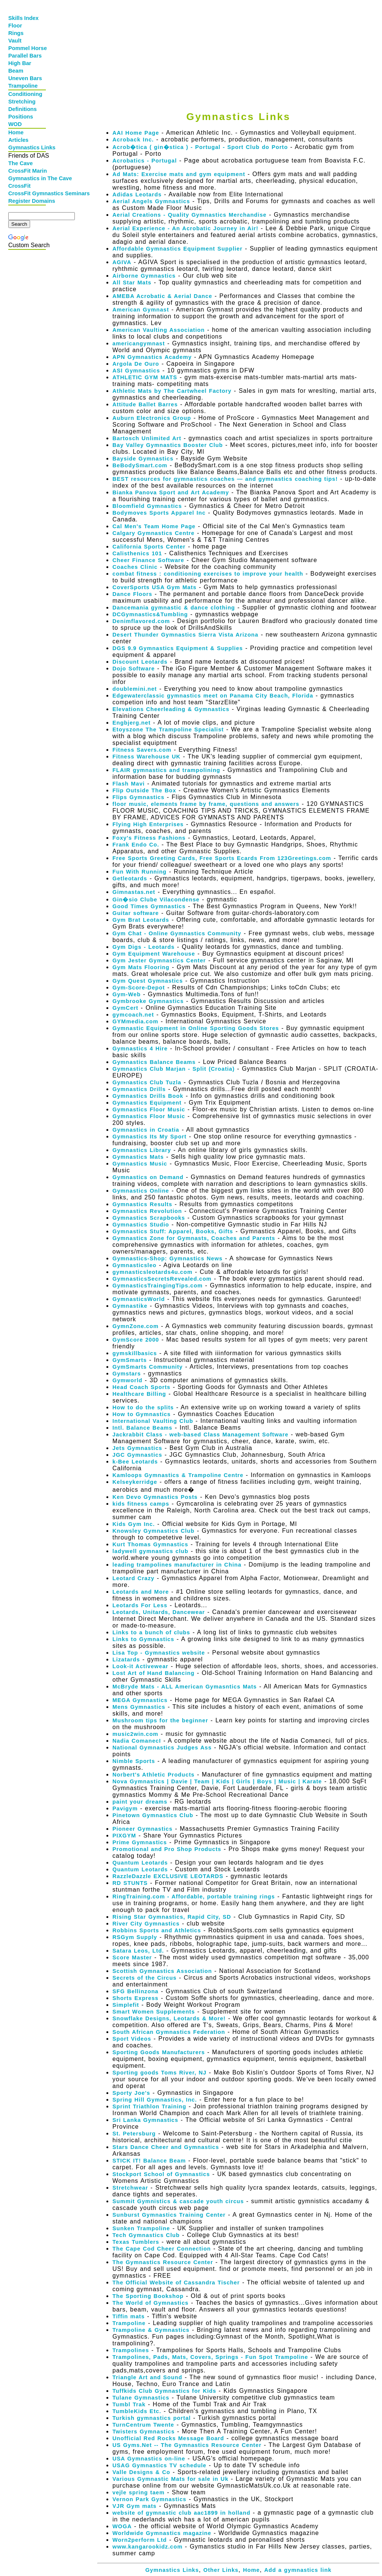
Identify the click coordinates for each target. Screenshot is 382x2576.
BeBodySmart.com (139, 465)
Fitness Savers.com (141, 750)
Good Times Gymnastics (149, 906)
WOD (15, 124)
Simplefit (125, 2005)
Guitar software (135, 913)
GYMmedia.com (135, 1021)
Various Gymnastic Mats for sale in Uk (170, 2479)
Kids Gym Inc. (133, 1524)
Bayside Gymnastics (142, 459)
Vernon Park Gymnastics (149, 2499)
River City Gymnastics (146, 1924)
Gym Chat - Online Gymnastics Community (176, 933)
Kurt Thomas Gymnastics (150, 1544)
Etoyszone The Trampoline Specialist (168, 729)
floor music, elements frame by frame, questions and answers (205, 804)
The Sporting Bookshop (147, 2296)
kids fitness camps (140, 1504)
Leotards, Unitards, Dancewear (158, 1612)
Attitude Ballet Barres (145, 404)
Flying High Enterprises (148, 824)
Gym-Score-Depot (138, 988)
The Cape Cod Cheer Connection (161, 2249)
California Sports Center (149, 547)
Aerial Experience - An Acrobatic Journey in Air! (185, 228)
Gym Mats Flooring (141, 967)
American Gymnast (140, 310)
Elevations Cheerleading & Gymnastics (170, 709)
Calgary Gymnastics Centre (153, 533)
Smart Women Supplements (153, 2012)
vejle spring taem (138, 2492)
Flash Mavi (128, 784)
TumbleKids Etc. (136, 2411)
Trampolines (130, 2350)
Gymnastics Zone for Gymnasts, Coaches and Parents (193, 1238)
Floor (15, 26)
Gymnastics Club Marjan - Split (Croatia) (173, 1069)
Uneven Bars (25, 78)
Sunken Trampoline (141, 2228)
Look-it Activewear (140, 1666)
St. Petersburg (134, 2134)
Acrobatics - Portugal (144, 161)
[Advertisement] (236, 50)
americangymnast (138, 343)
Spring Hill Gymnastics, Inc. (154, 2100)
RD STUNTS (130, 1883)
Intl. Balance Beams (142, 1428)
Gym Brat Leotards (140, 920)
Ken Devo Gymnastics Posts (155, 1497)
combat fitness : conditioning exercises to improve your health (207, 574)
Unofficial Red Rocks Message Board (168, 2438)
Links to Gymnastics (143, 1639)
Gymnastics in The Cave (27, 178)
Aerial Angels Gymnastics (151, 201)
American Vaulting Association (158, 330)
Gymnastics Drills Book (147, 1096)
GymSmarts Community (147, 1367)
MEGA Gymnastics (140, 1700)
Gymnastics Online (140, 1191)
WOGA (122, 2526)
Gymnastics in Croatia (145, 1130)
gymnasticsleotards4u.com (152, 1272)
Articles (18, 140)
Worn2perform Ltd (139, 2540)
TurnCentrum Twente (143, 2425)
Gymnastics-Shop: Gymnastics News (167, 1258)
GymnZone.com (135, 1326)
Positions (20, 117)
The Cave (20, 163)
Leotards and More (140, 1592)
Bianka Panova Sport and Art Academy (170, 492)
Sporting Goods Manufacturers (158, 2052)
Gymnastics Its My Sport (149, 1137)
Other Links (220, 2570)
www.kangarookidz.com (147, 2547)
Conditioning (25, 94)
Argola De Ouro (135, 364)
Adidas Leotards (137, 194)
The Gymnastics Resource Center (162, 2262)
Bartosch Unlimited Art (146, 438)
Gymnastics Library (141, 1150)
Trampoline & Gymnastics (150, 2330)
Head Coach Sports (141, 1387)
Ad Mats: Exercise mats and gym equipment (178, 174)
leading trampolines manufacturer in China (176, 1565)
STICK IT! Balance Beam (149, 2161)
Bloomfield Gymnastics (147, 506)
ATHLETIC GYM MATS (144, 377)
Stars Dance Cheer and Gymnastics (165, 2147)
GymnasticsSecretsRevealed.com (162, 1279)
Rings (16, 33)
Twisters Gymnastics (143, 2432)
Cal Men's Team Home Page (154, 526)
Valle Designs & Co (141, 2472)
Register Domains (27, 201)
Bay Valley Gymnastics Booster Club (167, 445)
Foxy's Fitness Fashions (149, 838)
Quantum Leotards (140, 1863)
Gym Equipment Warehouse (153, 954)
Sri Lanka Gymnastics (145, 2120)
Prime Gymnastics (139, 1842)
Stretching (21, 102)
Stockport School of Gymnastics (161, 2174)
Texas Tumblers (135, 2242)
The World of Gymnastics (150, 2303)
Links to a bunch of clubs (151, 1632)
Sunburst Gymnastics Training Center (169, 2215)
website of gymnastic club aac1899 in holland (181, 2513)
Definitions (22, 109)
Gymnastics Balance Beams (154, 1062)
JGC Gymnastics (137, 1455)
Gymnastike (129, 1306)
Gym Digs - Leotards (143, 947)
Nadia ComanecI (136, 1741)
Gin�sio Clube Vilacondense (156, 900)
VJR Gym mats (134, 2506)
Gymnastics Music (139, 1164)
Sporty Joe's (131, 2093)
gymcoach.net (133, 1015)
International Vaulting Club (152, 1421)
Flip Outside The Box (144, 790)
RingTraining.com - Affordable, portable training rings (193, 1897)
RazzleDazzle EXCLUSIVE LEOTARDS (167, 1876)
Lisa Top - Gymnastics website (158, 1653)
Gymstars (126, 1374)
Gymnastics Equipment (147, 1103)
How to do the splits (143, 1407)
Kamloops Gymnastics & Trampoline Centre (177, 1475)
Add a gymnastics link (298, 2570)
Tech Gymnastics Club (146, 2235)
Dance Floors (132, 594)
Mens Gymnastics (138, 1707)
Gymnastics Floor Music (148, 1109)
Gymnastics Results (142, 1204)
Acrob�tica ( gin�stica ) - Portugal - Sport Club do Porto (200, 147)
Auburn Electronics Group (151, 418)
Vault (14, 41)
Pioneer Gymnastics (142, 1829)
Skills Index (23, 18)
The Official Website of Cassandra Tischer (176, 2283)
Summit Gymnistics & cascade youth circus (178, 2201)
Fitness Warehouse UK (146, 757)
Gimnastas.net (133, 892)
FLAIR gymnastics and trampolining (166, 770)
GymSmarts (129, 1360)
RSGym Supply (134, 1937)
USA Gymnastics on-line (148, 2459)
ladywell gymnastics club (150, 1551)
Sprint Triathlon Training (149, 2106)
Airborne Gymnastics (144, 276)
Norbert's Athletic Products (153, 1775)
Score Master (132, 1957)
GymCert (125, 1008)
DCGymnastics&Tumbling (150, 614)
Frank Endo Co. (135, 845)
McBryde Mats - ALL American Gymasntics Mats (184, 1687)
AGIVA (121, 262)
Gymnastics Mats (138, 1157)
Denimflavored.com (141, 621)
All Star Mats (132, 283)
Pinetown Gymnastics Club (152, 1815)
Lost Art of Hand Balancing (153, 1673)
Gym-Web (126, 994)
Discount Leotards (140, 662)
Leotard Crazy (133, 1578)
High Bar (19, 63)
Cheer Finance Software (148, 560)
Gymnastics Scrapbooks (148, 1218)
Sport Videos (131, 2039)
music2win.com (135, 1734)
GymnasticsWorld (138, 1299)
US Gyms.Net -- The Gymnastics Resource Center (186, 2445)
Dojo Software (133, 669)
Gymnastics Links (27, 147)
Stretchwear (130, 2188)
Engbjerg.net (131, 723)
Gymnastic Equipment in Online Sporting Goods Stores (195, 1028)
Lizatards (126, 1660)
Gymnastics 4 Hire (140, 1049)
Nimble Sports (133, 1761)
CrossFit (19, 186)
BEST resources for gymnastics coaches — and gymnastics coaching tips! (225, 479)
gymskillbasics (134, 1353)
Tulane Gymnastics (140, 2398)
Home (16, 132)
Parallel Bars (25, 56)
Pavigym (125, 1808)
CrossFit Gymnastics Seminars (27, 193)
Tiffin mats (128, 2316)
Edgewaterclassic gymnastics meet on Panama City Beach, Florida (212, 696)
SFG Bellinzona (135, 1991)
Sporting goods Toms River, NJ (159, 2073)
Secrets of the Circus (144, 1978)
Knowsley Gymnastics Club (153, 1531)
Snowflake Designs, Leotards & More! (169, 2018)
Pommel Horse (27, 48)
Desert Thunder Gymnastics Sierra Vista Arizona (185, 635)
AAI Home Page (135, 133)
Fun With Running (139, 872)
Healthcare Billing (139, 1394)
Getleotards (129, 878)
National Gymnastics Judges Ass (162, 1748)
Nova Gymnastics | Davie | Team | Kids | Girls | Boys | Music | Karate (217, 1781)
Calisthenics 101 (137, 553)
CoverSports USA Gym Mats (154, 587)
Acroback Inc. (133, 140)
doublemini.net (134, 689)
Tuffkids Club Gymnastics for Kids (164, 2391)
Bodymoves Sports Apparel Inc (159, 513)
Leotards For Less (139, 1605)
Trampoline (23, 86)
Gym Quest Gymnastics (147, 981)
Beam (15, 71)
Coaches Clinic (135, 567)
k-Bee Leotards (135, 1462)
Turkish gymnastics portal (151, 2418)
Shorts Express (135, 1998)
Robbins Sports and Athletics (156, 1930)
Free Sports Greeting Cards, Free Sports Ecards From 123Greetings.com (221, 858)
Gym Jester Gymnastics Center (159, 960)
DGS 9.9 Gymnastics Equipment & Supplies (177, 648)
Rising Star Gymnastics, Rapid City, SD (171, 1917)
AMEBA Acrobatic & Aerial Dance (162, 296)
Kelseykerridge (134, 1482)
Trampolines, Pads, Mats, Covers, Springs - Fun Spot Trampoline (210, 2357)
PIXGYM (124, 1836)
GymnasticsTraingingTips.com (157, 1286)
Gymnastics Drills (139, 1089)
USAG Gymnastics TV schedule (159, 2465)
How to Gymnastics (141, 1414)
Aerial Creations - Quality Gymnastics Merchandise (189, 215)
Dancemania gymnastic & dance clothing (173, 608)
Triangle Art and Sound (147, 2377)
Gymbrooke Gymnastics (148, 1001)
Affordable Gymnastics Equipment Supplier (177, 249)
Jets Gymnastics (137, 1448)
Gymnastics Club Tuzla (146, 1082)
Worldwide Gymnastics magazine (161, 2533)
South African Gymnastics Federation (168, 2032)
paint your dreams (139, 1802)
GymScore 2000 (135, 1340)
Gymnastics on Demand (147, 1177)
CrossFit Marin (27, 171)
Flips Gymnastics (138, 797)
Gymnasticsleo (134, 1265)
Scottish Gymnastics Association (162, 1971)
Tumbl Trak (129, 2404)
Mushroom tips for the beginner (160, 1720)
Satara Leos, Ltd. (138, 1951)
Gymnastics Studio (140, 1225)
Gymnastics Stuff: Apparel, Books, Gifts (172, 1231)
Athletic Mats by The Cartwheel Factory (172, 391)
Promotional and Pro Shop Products (166, 1849)
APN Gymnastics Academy (152, 357)
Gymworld (127, 1380)
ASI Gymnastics (136, 371)
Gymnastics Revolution (147, 1211)
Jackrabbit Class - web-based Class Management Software (200, 1435)
